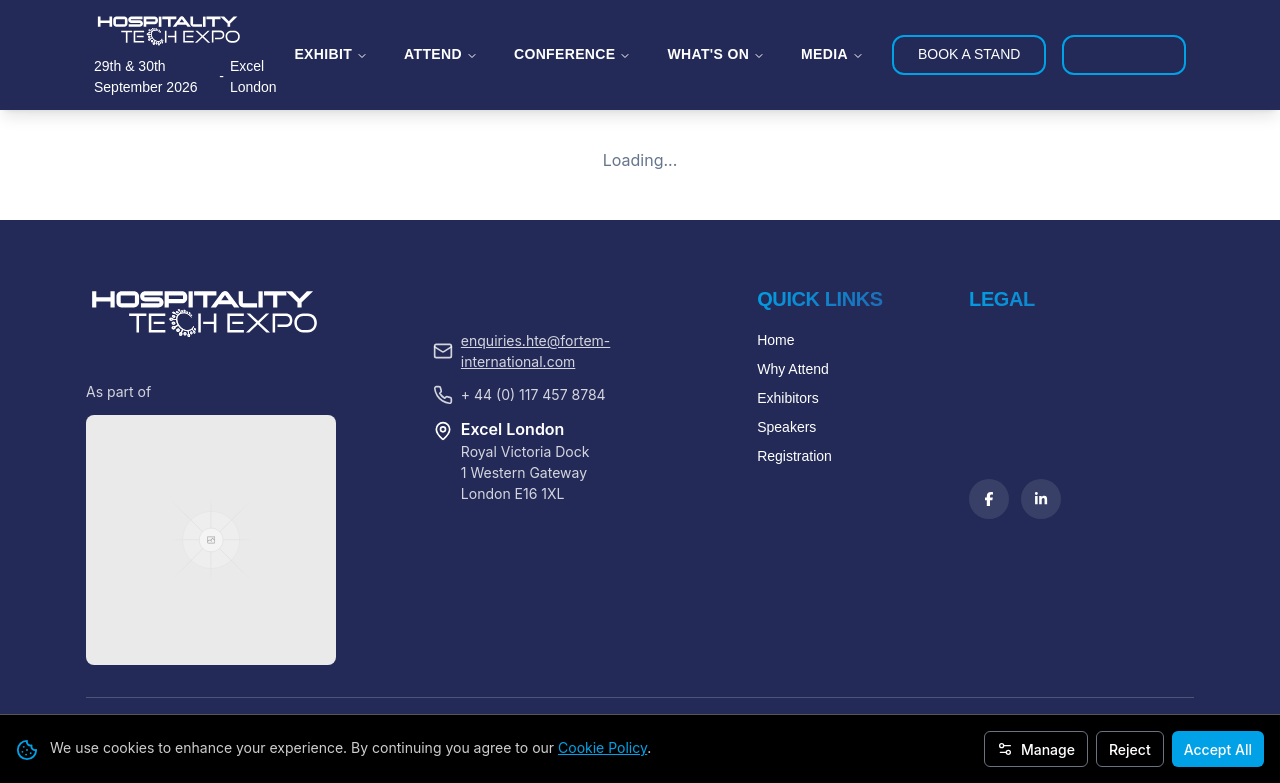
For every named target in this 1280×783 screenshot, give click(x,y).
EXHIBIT (331, 54)
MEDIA (832, 54)
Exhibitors (787, 544)
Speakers (786, 573)
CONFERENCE (573, 54)
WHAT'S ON (716, 54)
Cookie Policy (602, 747)
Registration (794, 602)
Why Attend (793, 515)
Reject (1130, 749)
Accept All (1218, 749)
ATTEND (441, 54)
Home (775, 486)
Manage (1036, 749)
